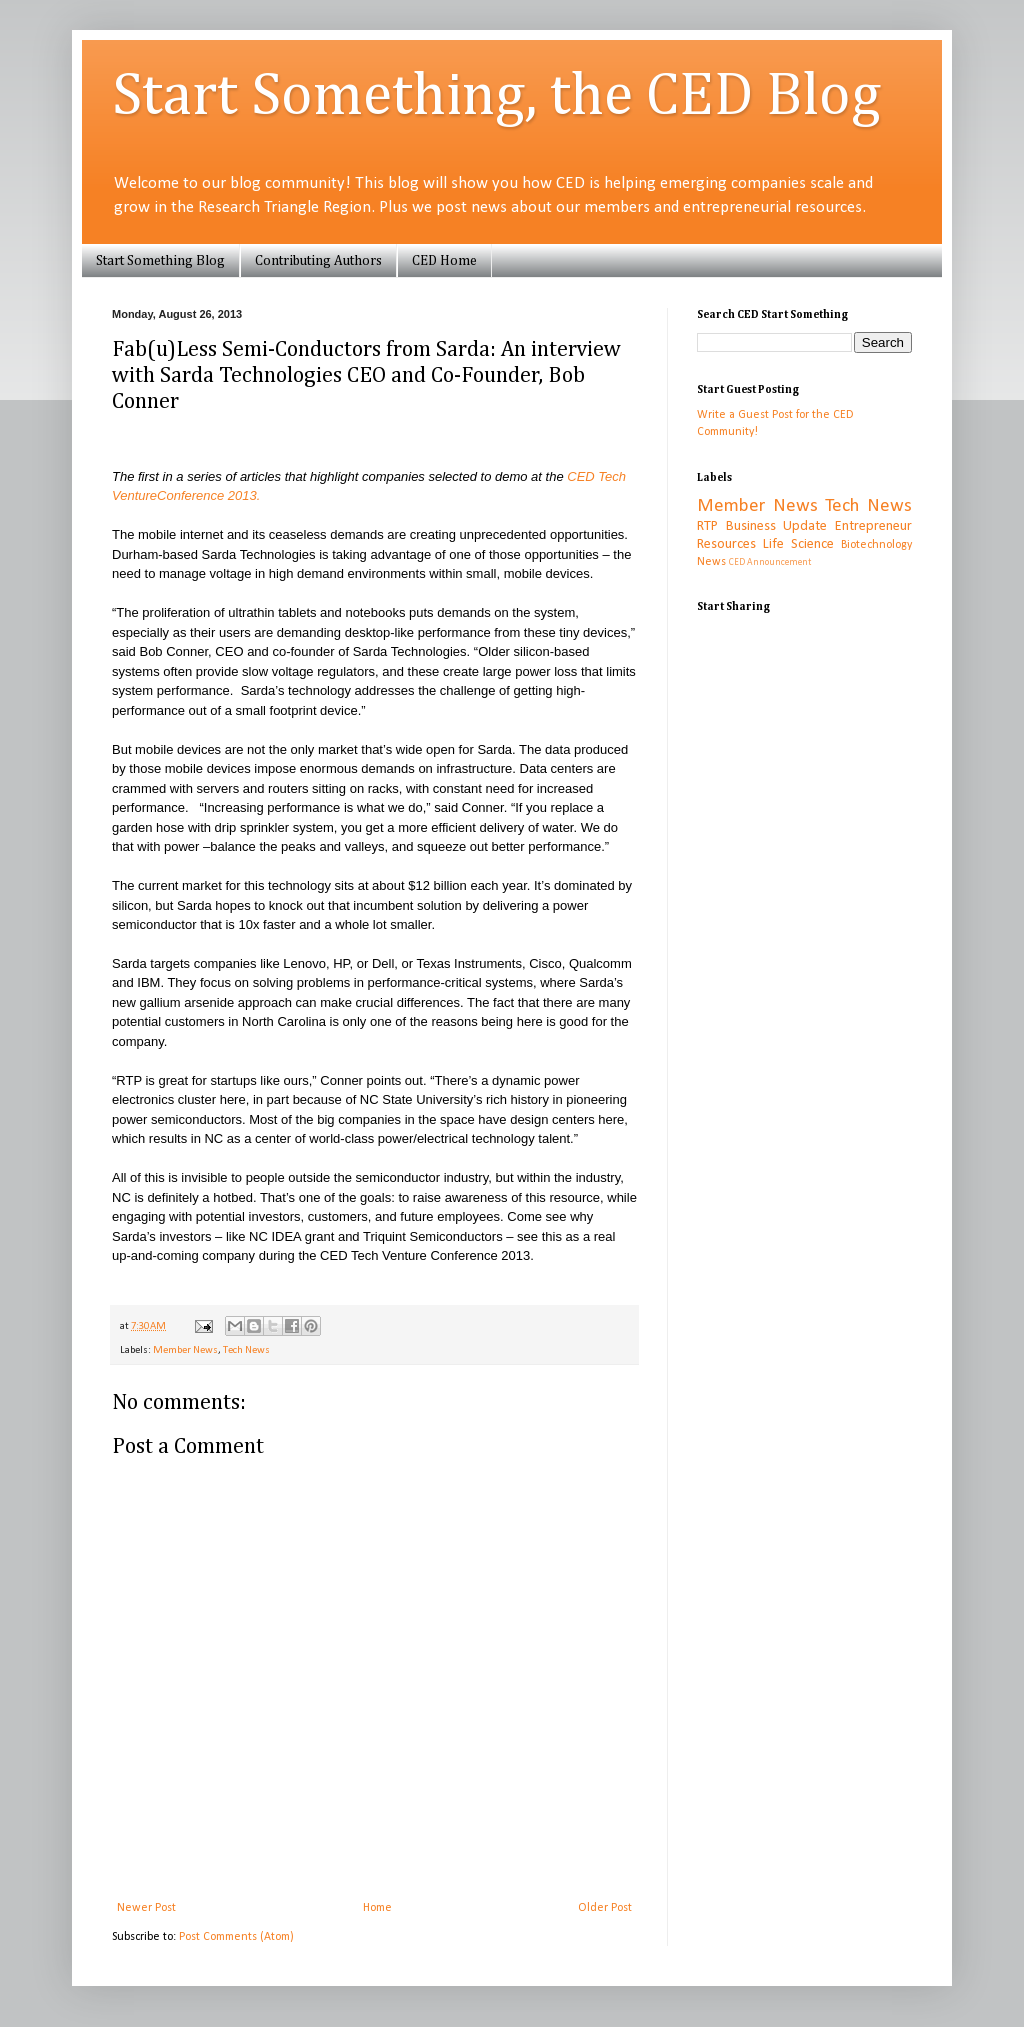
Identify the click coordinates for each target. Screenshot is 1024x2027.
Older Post (605, 1908)
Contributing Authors (318, 261)
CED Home (444, 261)
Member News (185, 1350)
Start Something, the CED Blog (496, 97)
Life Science (798, 544)
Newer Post (146, 1908)
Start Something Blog (160, 261)
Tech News (246, 1350)
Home (377, 1908)
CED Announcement (770, 562)
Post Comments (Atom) (236, 1937)
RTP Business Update (762, 526)
